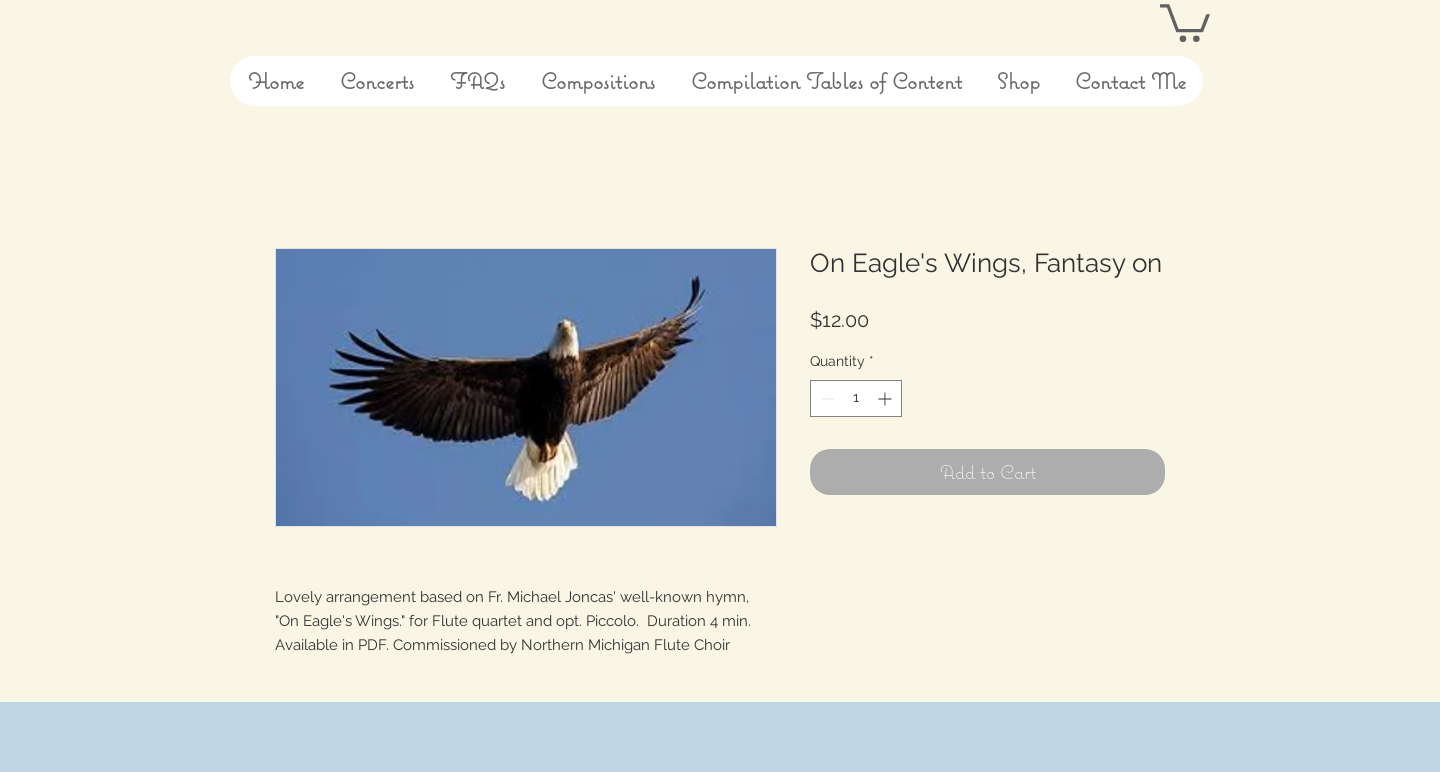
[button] (1185, 21)
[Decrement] (825, 398)
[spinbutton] (856, 398)
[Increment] (886, 398)
